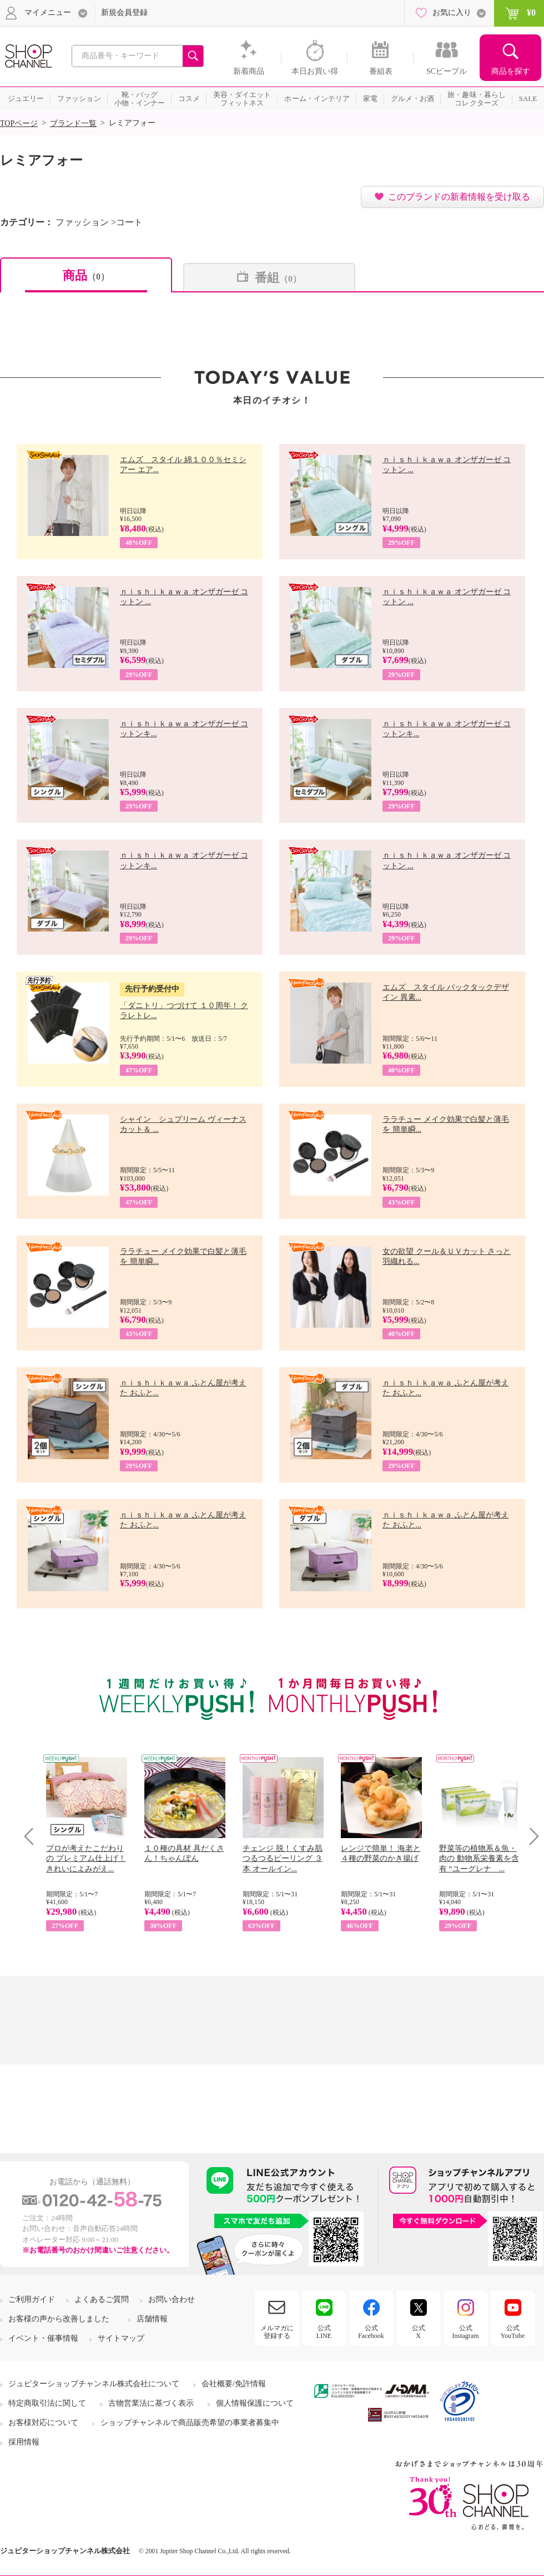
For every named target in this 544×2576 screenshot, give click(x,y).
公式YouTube (513, 2332)
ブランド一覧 (73, 123)
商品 (86, 275)
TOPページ (19, 123)
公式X (418, 2332)
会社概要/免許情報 (234, 2384)
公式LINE (323, 2332)
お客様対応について (43, 2422)
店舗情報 (152, 2319)
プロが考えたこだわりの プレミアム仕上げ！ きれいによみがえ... (86, 1858)
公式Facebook (371, 2332)
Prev (33, 1836)
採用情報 (23, 2442)
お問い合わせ (171, 2299)
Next (530, 1836)
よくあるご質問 (101, 2299)
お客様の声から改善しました (58, 2319)
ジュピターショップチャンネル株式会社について (93, 2384)
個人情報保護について (255, 2403)
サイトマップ (121, 2338)
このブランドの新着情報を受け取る (459, 196)
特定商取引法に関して (47, 2403)
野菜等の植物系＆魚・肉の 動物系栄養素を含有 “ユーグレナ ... (479, 1858)
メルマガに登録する (277, 2332)
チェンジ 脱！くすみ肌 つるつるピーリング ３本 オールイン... (283, 1858)
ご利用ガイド (31, 2299)
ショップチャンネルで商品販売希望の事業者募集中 (189, 2422)
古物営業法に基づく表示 (151, 2403)
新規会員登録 (124, 12)
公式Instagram (465, 2332)
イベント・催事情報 (43, 2338)
